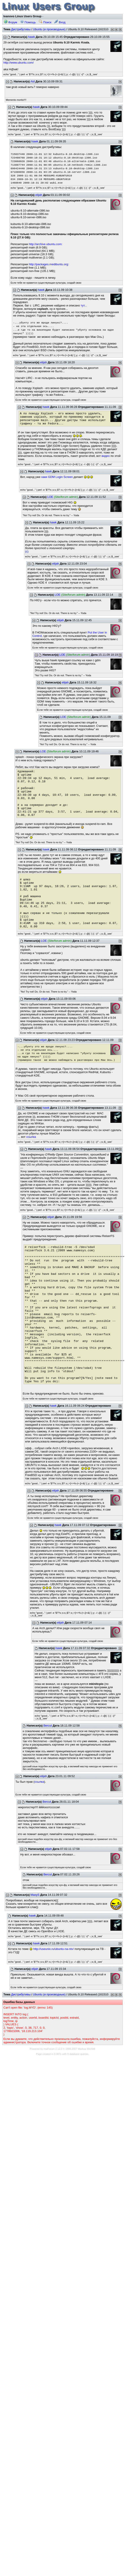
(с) (27, 551)
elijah (38, 195)
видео (106, 456)
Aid (33, 81)
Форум (10, 22)
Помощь (28, 22)
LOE (50, 497)
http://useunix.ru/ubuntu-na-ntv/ (53, 1951)
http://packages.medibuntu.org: (49, 264)
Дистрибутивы (21, 29)
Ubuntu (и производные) (49, 29)
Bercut (47, 1727)
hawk (31, 37)
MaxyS (35, 1897)
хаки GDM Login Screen (57, 477)
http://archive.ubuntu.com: (45, 244)
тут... (84, 305)
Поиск (45, 22)
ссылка (31, 1139)
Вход (59, 22)
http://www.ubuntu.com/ (18, 62)
